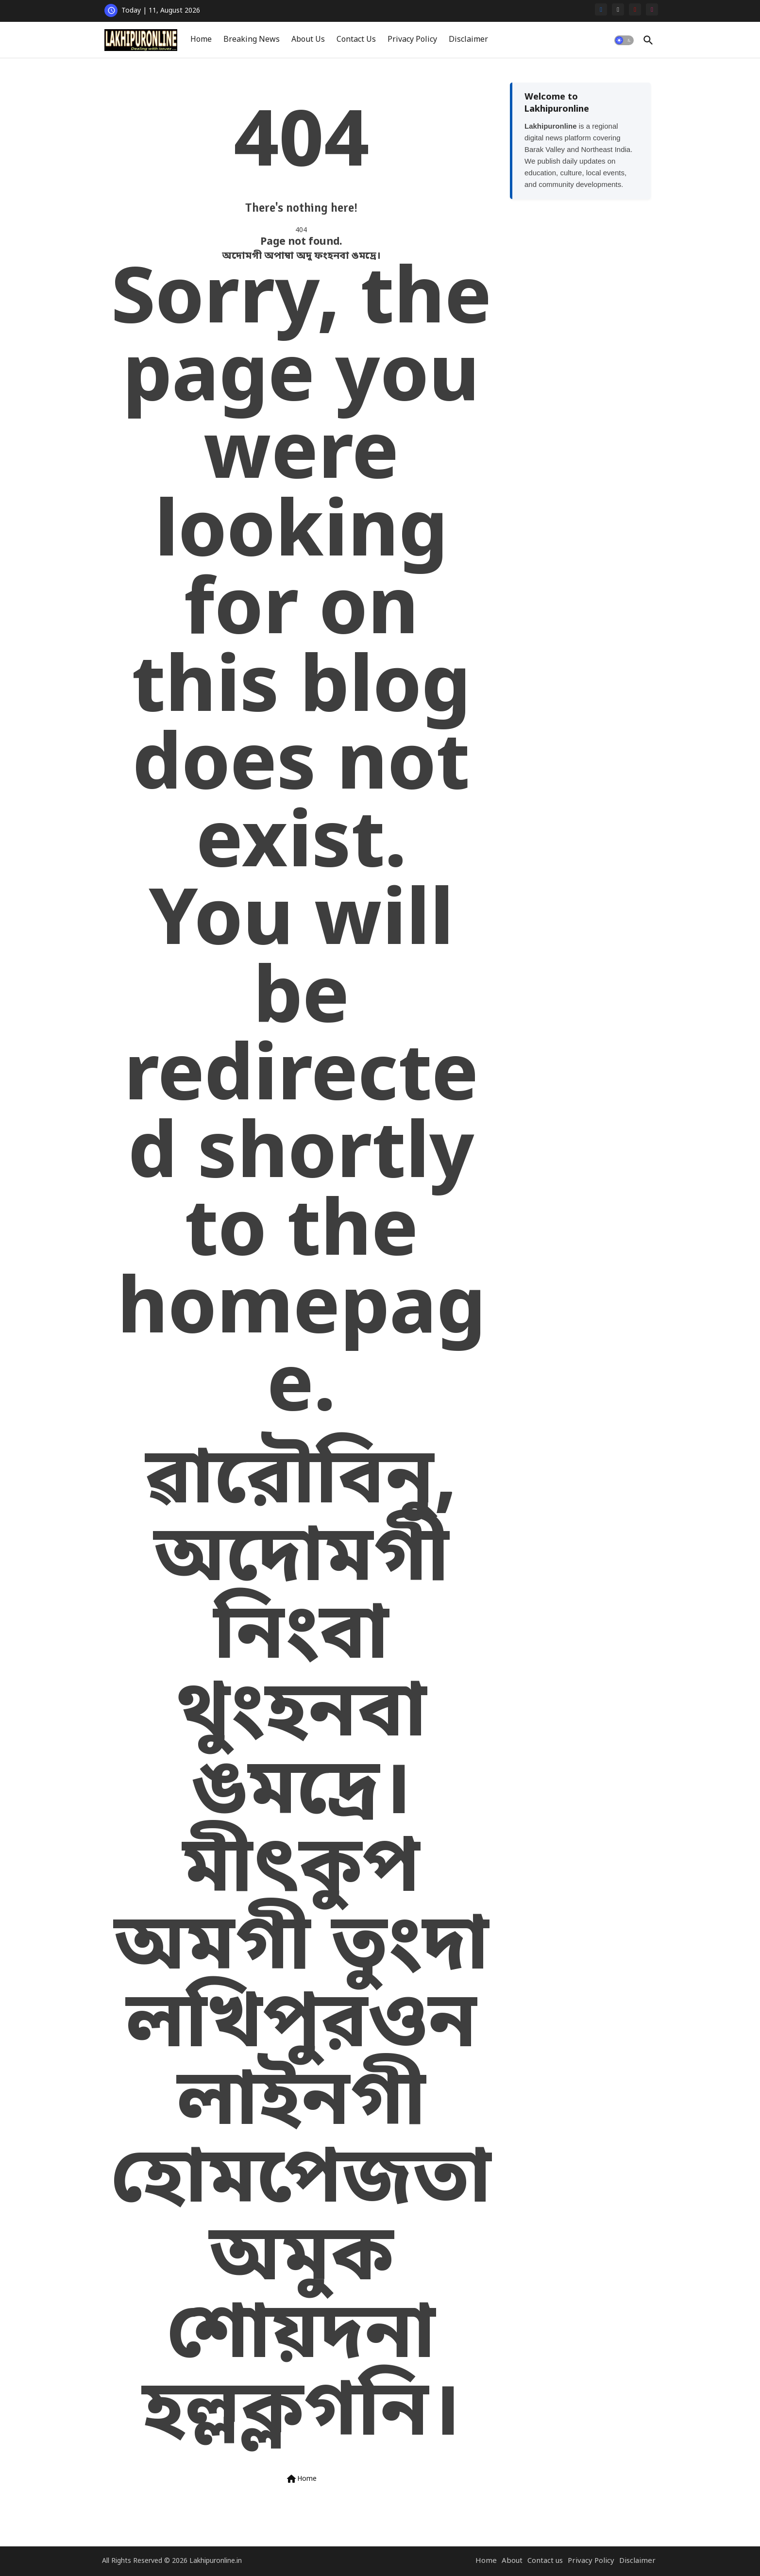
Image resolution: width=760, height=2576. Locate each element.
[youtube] (635, 9)
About (512, 2561)
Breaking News (251, 39)
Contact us (545, 2561)
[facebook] (601, 9)
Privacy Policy (412, 39)
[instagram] (652, 9)
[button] (624, 40)
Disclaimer (468, 39)
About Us (308, 39)
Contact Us (356, 39)
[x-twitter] (618, 9)
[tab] (201, 40)
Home (201, 39)
